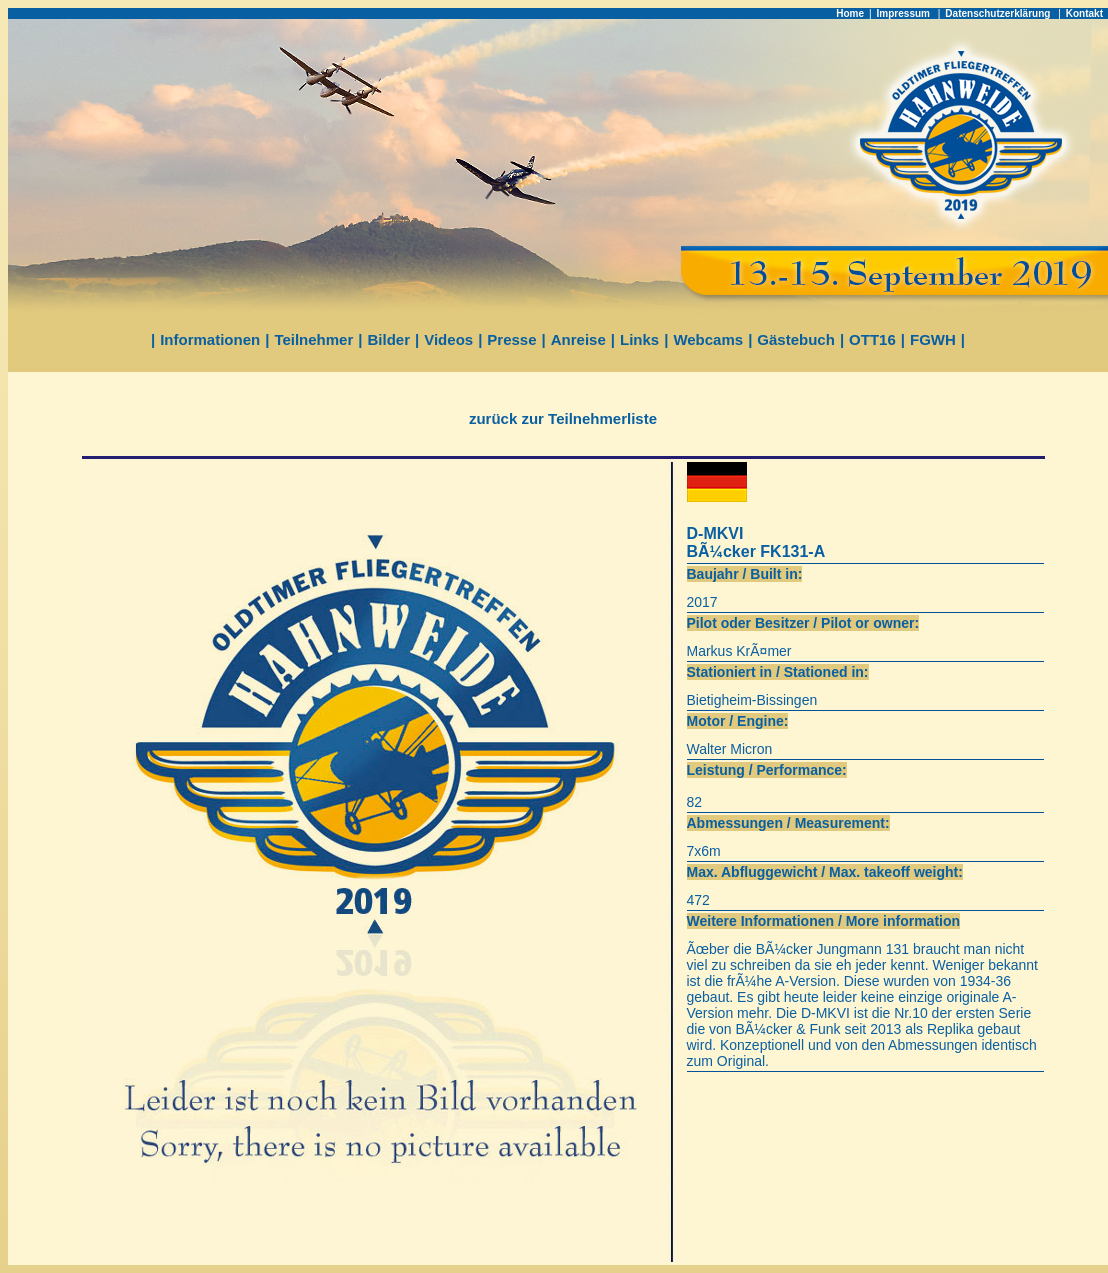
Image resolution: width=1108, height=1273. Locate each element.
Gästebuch (796, 339)
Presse (511, 339)
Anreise (578, 339)
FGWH (933, 339)
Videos (448, 339)
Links (639, 339)
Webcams (708, 339)
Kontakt (1084, 13)
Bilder (389, 339)
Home (850, 13)
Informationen (210, 339)
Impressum (905, 13)
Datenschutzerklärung (999, 13)
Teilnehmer (313, 339)
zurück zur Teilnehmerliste (563, 418)
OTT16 (872, 339)
